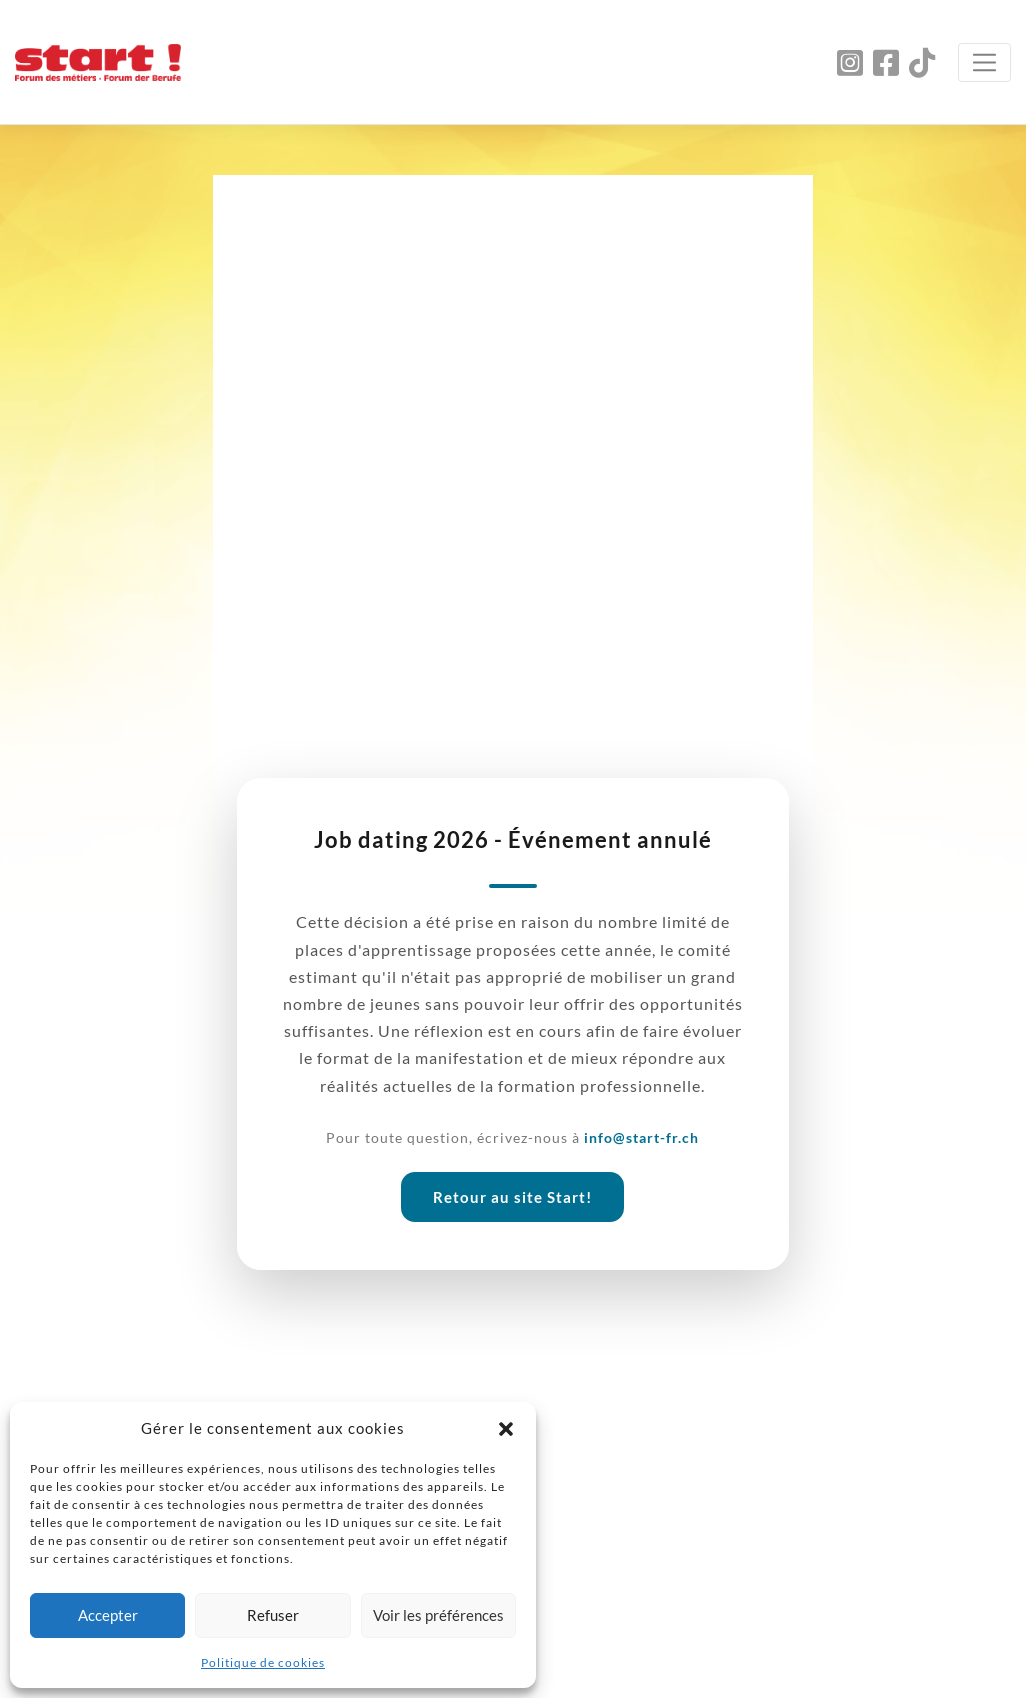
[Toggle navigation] (984, 62)
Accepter (108, 1615)
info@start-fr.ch (641, 1137)
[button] (506, 1428)
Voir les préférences (438, 1615)
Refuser (273, 1615)
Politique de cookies (263, 1662)
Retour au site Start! (512, 1197)
